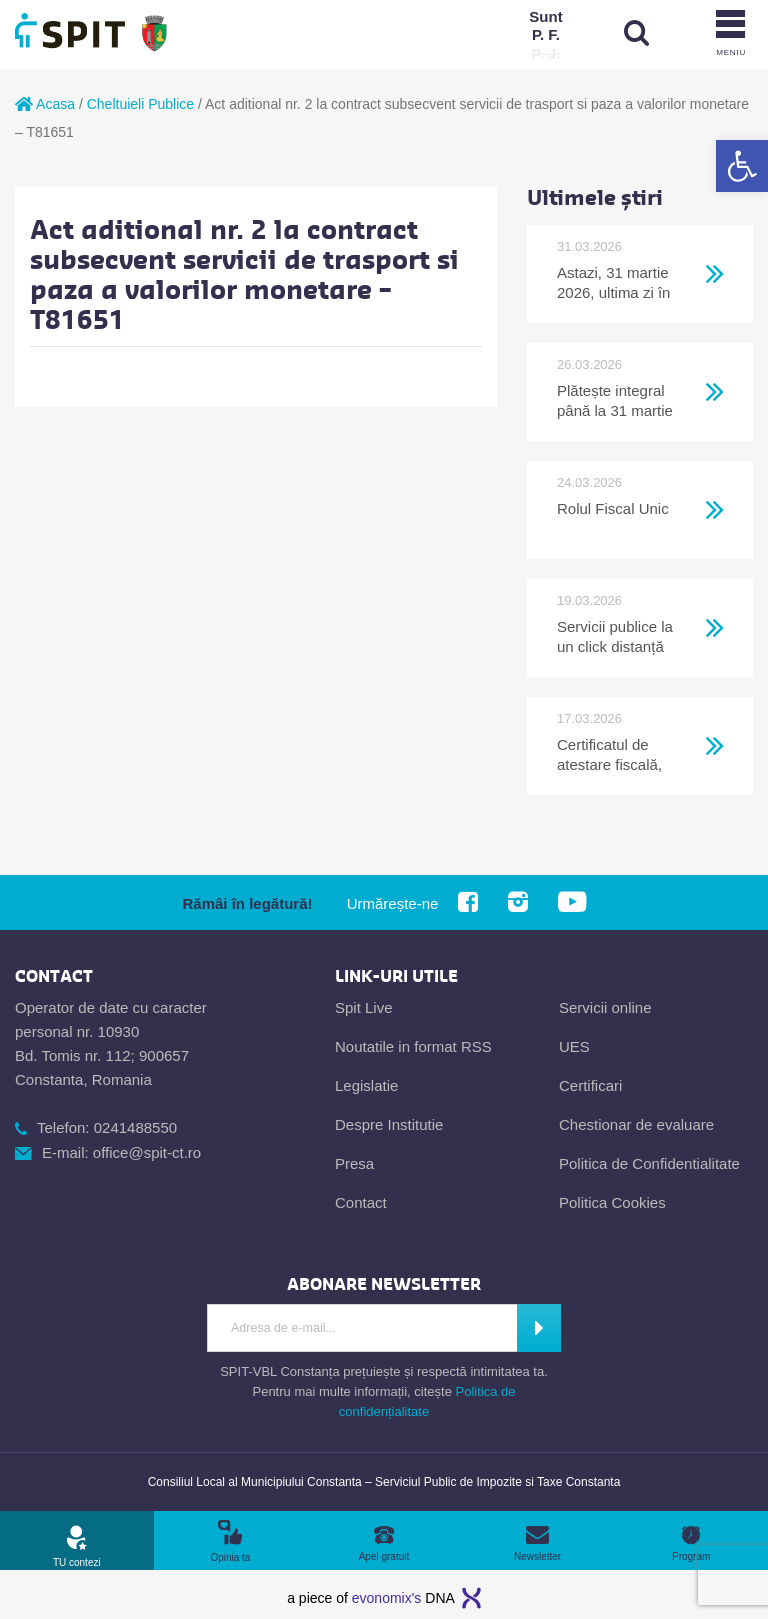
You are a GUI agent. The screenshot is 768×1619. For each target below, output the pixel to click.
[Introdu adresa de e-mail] (361, 1328)
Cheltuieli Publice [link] (140, 104)
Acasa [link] (45, 104)
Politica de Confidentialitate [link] (649, 1163)
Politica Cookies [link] (612, 1202)
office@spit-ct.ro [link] (147, 1152)
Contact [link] (361, 1202)
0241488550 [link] (135, 1127)
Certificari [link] (590, 1085)
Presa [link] (354, 1163)
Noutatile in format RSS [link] (413, 1046)
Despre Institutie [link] (389, 1124)
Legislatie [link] (366, 1085)
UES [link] (574, 1046)
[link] (742, 166)
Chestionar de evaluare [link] (636, 1124)
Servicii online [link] (605, 1007)
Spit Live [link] (364, 1007)
